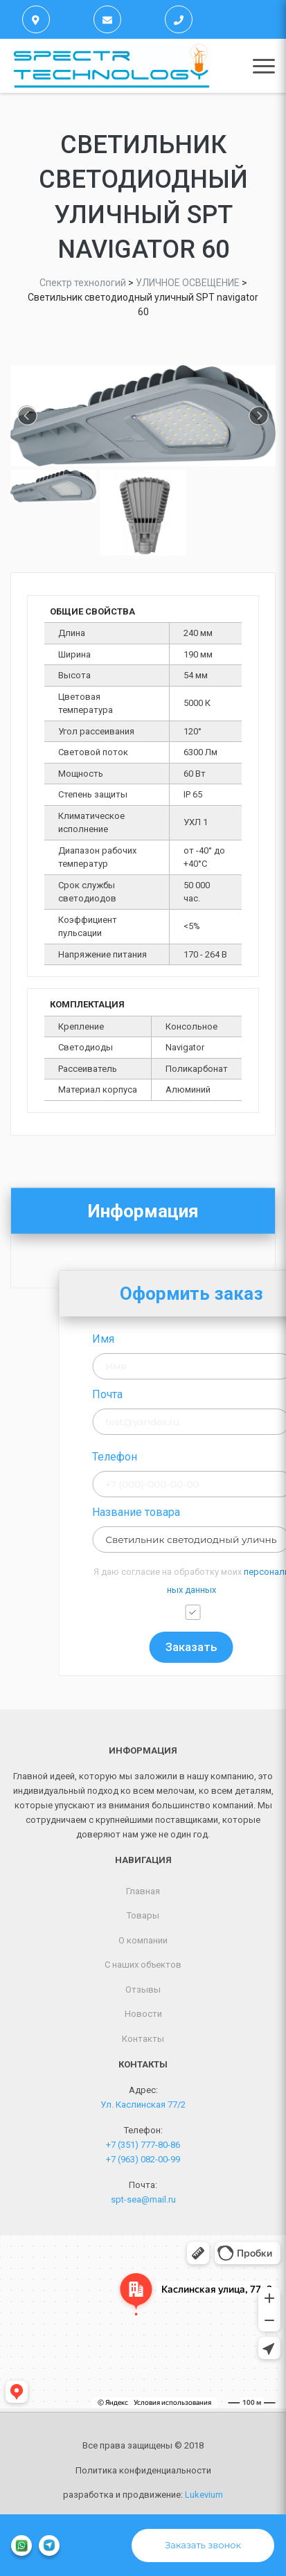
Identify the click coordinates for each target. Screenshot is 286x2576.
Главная (143, 1891)
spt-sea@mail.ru (143, 2199)
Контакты (143, 2039)
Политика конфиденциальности (143, 2470)
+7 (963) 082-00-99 (143, 2159)
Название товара (209, 1512)
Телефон (187, 1456)
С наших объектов (143, 1964)
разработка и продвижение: (143, 2494)
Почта (180, 1394)
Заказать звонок (203, 2544)
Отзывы (143, 1989)
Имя (176, 1339)
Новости (143, 2014)
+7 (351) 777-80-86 (143, 2145)
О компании (143, 1940)
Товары (143, 1915)
